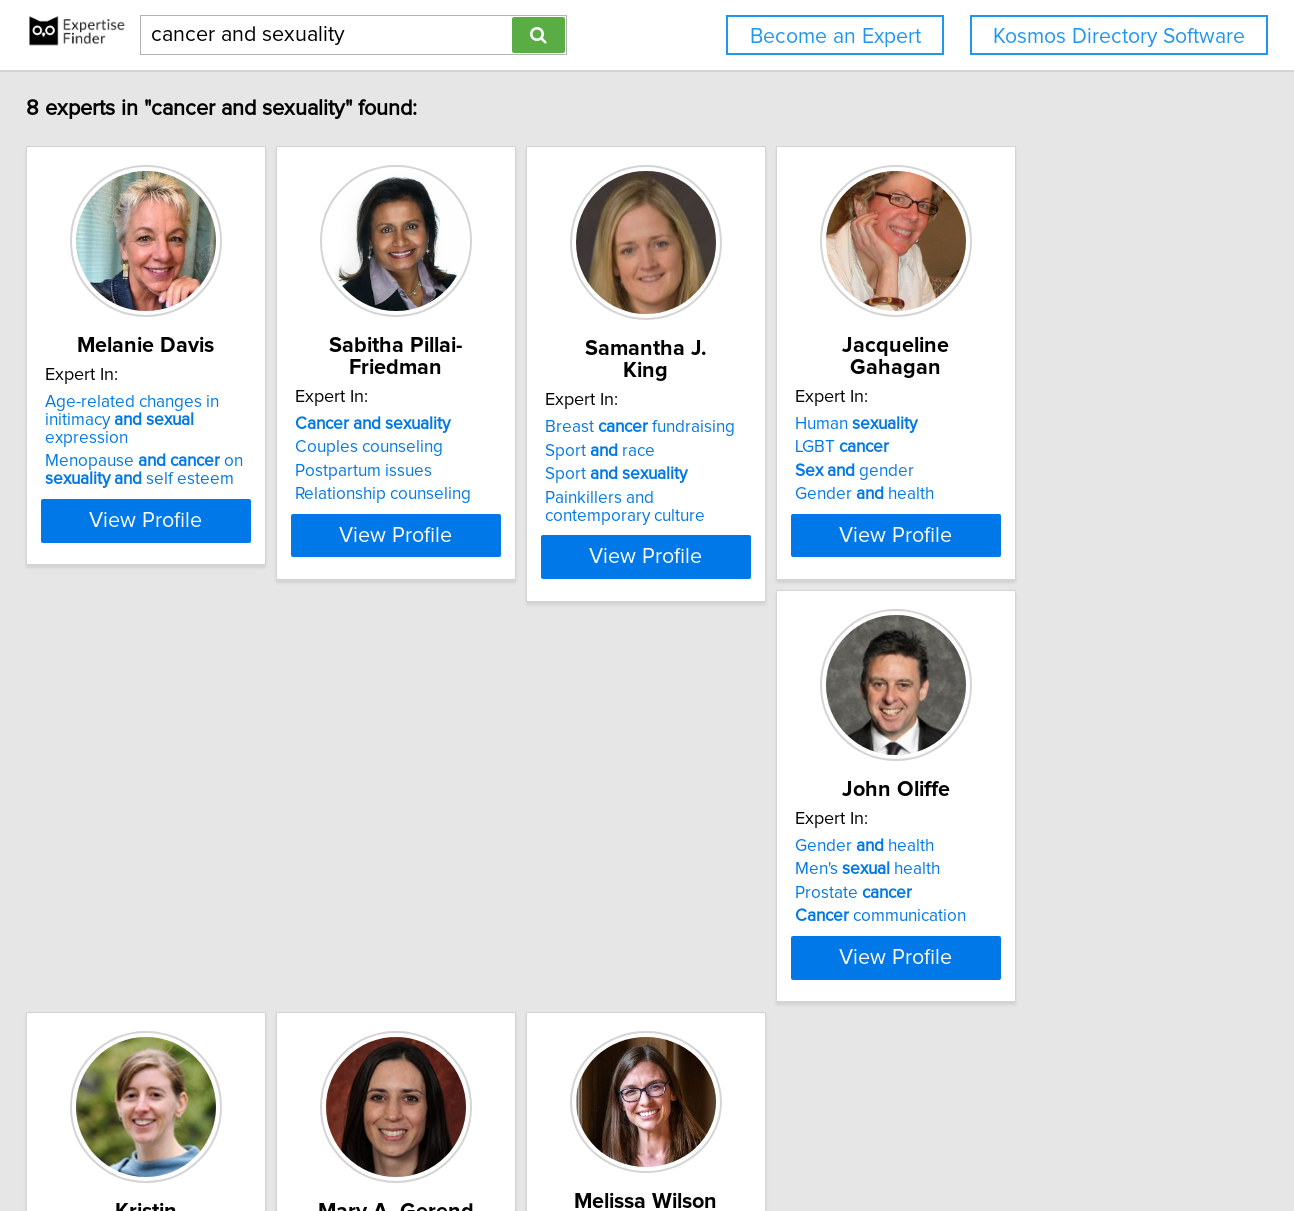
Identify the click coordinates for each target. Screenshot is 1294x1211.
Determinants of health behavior (786, 937)
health (716, 913)
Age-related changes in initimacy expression (187, 433)
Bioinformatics (1019, 927)
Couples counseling (440, 447)
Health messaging (733, 960)
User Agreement (780, 1138)
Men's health (138, 913)
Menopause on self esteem (165, 474)
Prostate (124, 937)
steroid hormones (448, 955)
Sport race (721, 451)
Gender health (1035, 494)
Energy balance (424, 978)
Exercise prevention (483, 931)
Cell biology (1011, 950)
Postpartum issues (434, 471)
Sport (737, 474)
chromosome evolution (1068, 903)
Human (1027, 424)
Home (639, 1138)
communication (151, 960)
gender (1025, 471)
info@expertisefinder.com (526, 1138)
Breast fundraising (761, 427)
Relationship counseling (454, 494)
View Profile (192, 553)
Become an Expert (835, 36)
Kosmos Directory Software (1119, 36)
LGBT (1013, 447)
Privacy (693, 1138)
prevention (735, 890)
